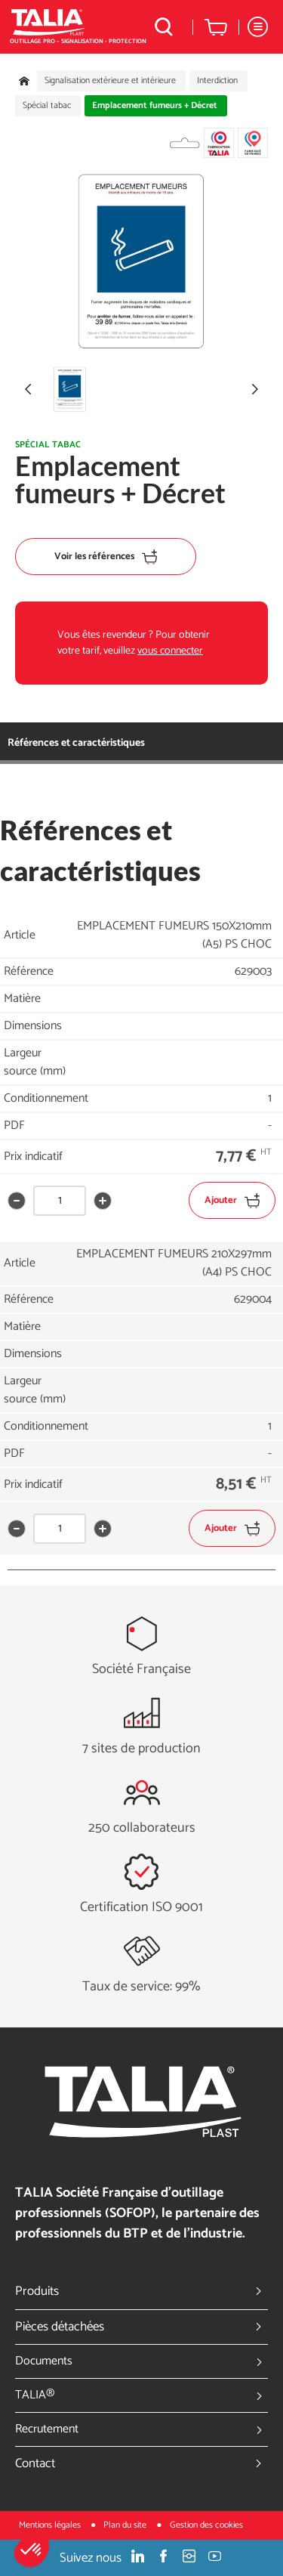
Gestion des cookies (206, 2525)
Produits (141, 2291)
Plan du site (126, 2525)
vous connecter (170, 651)
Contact (141, 2463)
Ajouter (232, 1200)
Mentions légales (51, 2525)
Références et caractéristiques (76, 743)
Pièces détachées (141, 2326)
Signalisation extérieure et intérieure (110, 81)
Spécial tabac (47, 106)
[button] (32, 2550)
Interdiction (217, 81)
